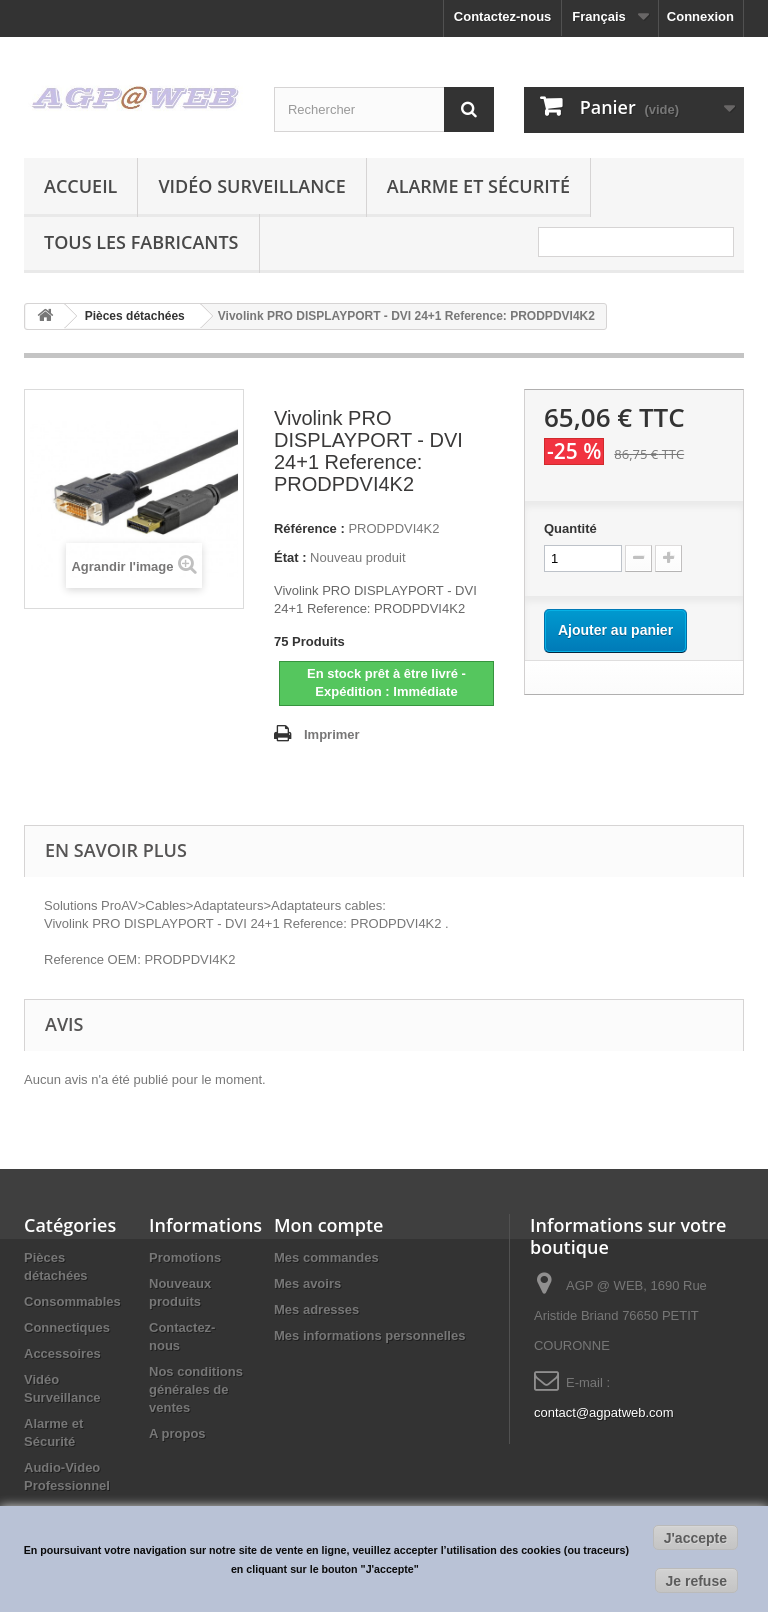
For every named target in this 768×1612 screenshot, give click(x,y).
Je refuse (696, 1581)
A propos (177, 1433)
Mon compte (328, 1225)
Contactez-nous (503, 16)
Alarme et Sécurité (478, 186)
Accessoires (62, 1353)
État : (290, 557)
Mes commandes (326, 1257)
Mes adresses (316, 1309)
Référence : (309, 528)
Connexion (700, 16)
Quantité (570, 528)
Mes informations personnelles (369, 1335)
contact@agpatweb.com (604, 1412)
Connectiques (67, 1327)
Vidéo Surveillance (251, 186)
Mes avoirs (307, 1283)
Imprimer (332, 734)
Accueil (80, 186)
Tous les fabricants (141, 242)
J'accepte (695, 1538)
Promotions (185, 1257)
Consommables (72, 1301)
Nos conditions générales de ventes (196, 1389)
